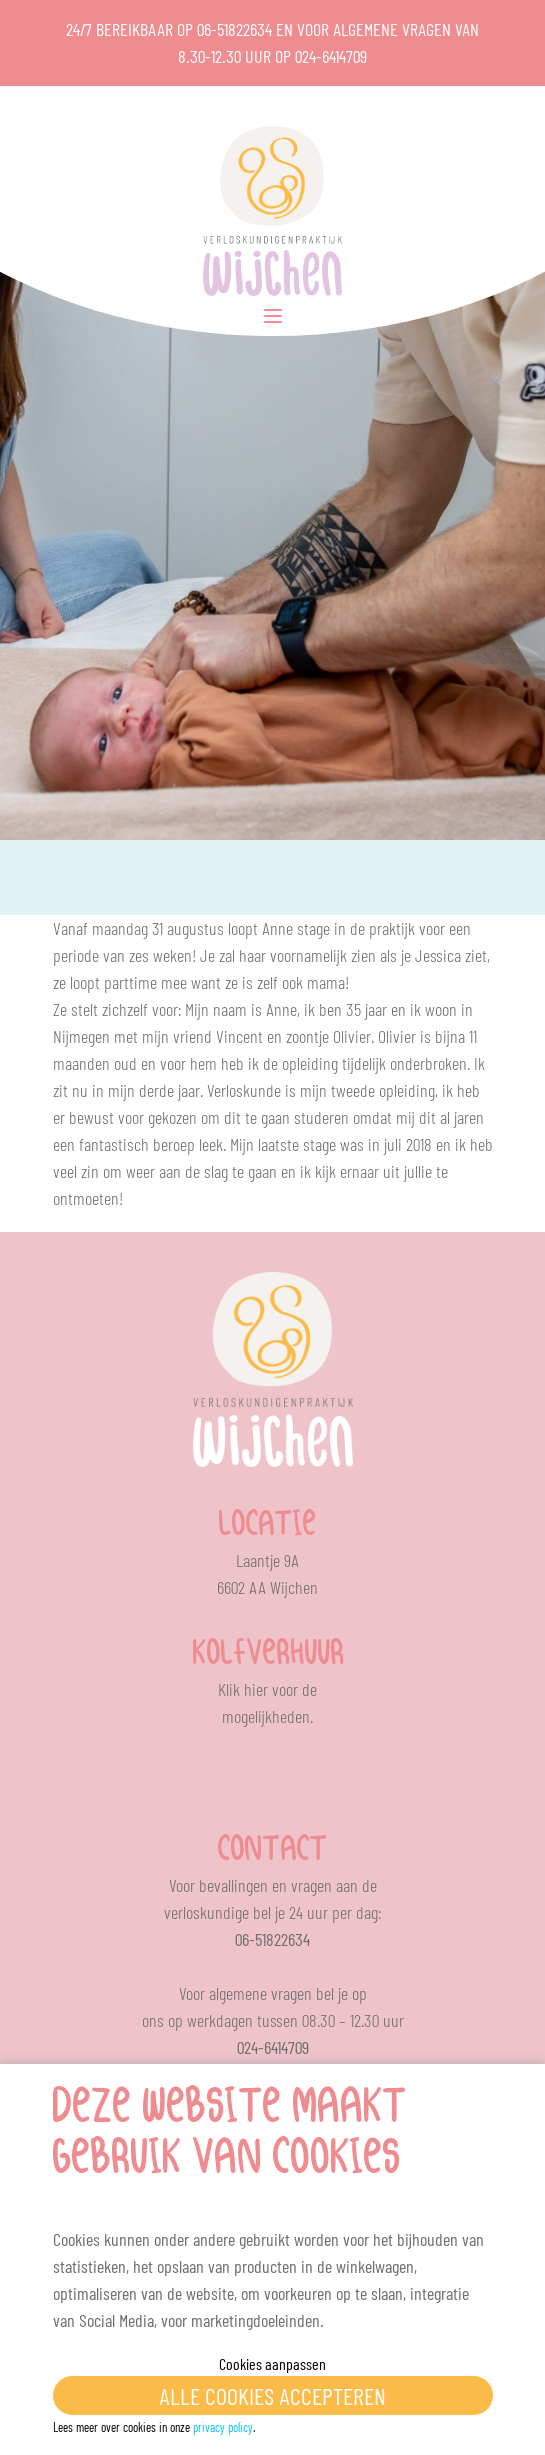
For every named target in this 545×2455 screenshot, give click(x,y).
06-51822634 (234, 29)
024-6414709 (331, 56)
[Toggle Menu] (273, 316)
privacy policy (223, 2427)
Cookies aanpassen (272, 2363)
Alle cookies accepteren (272, 2395)
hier (256, 1689)
